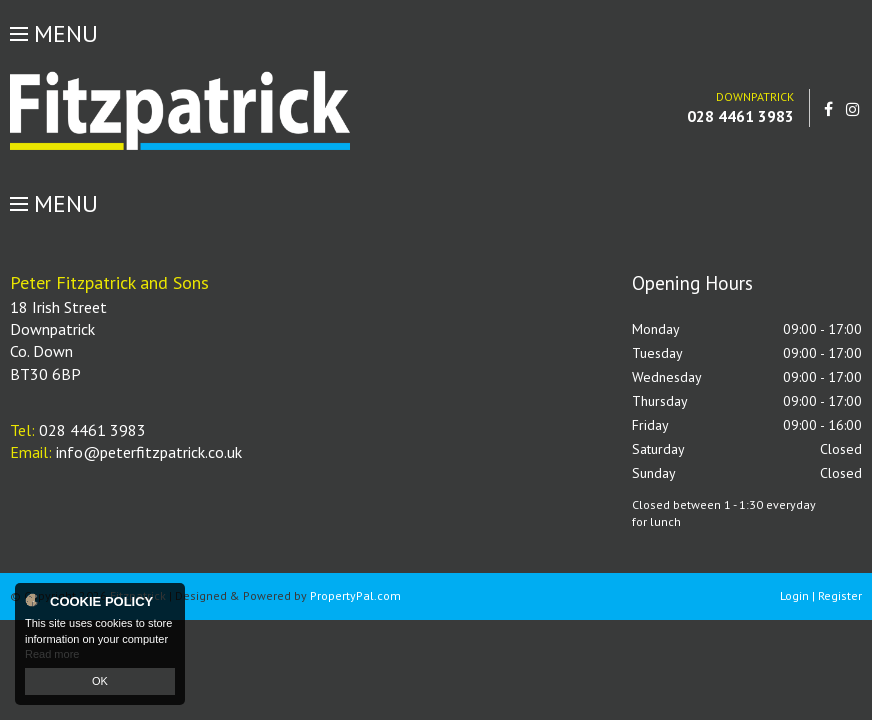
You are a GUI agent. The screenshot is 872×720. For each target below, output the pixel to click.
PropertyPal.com (355, 595)
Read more (52, 654)
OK (100, 681)
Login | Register (821, 595)
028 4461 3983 (740, 116)
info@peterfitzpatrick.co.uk (149, 452)
